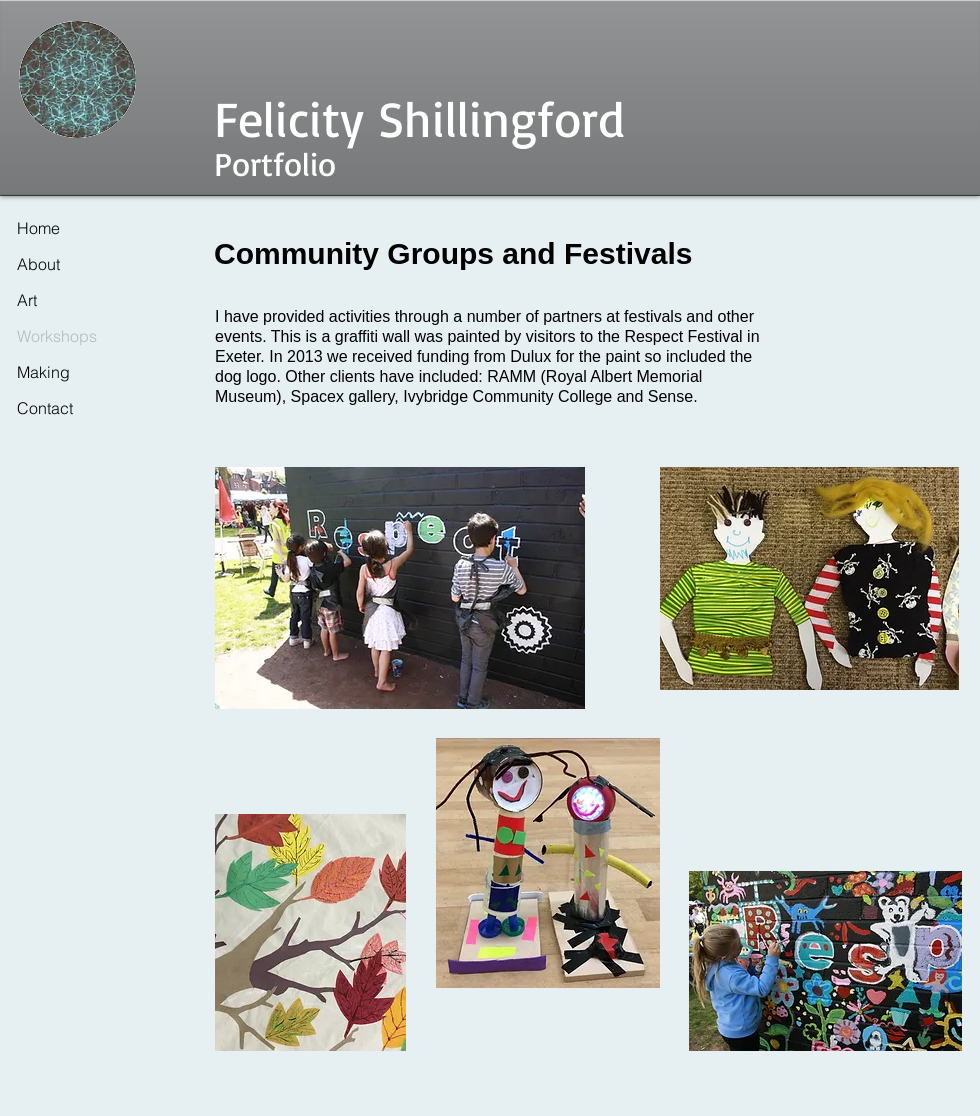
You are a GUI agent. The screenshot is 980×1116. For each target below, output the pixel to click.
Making (43, 372)
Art (27, 300)
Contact (45, 408)
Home (38, 228)
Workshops (57, 336)
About (38, 264)
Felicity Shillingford (419, 118)
